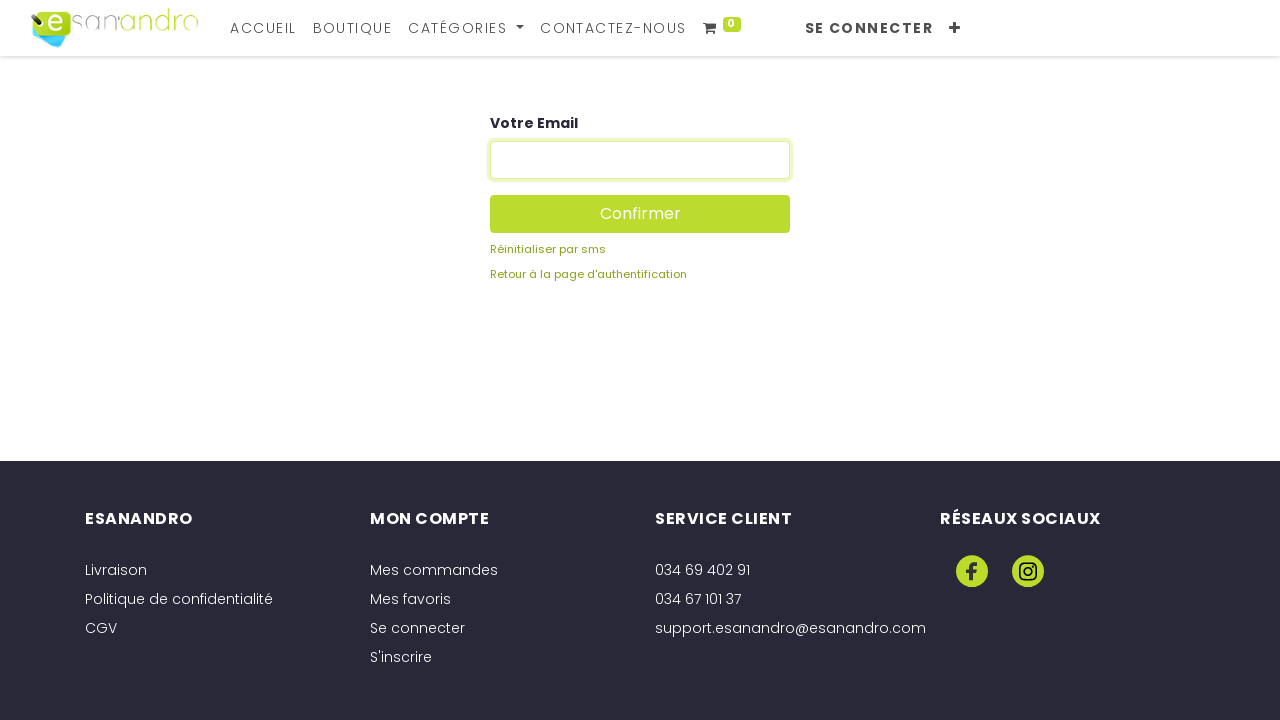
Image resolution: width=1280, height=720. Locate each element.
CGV (101, 628)
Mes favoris (410, 599)
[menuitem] (263, 28)
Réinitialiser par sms (548, 249)
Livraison (116, 570)
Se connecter (869, 28)
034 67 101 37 (698, 599)
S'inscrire (401, 657)
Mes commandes (434, 570)
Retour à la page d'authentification (588, 274)
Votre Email (534, 123)
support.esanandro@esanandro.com (790, 628)
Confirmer (640, 213)
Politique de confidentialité (179, 599)
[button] (955, 28)
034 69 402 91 (702, 570)
